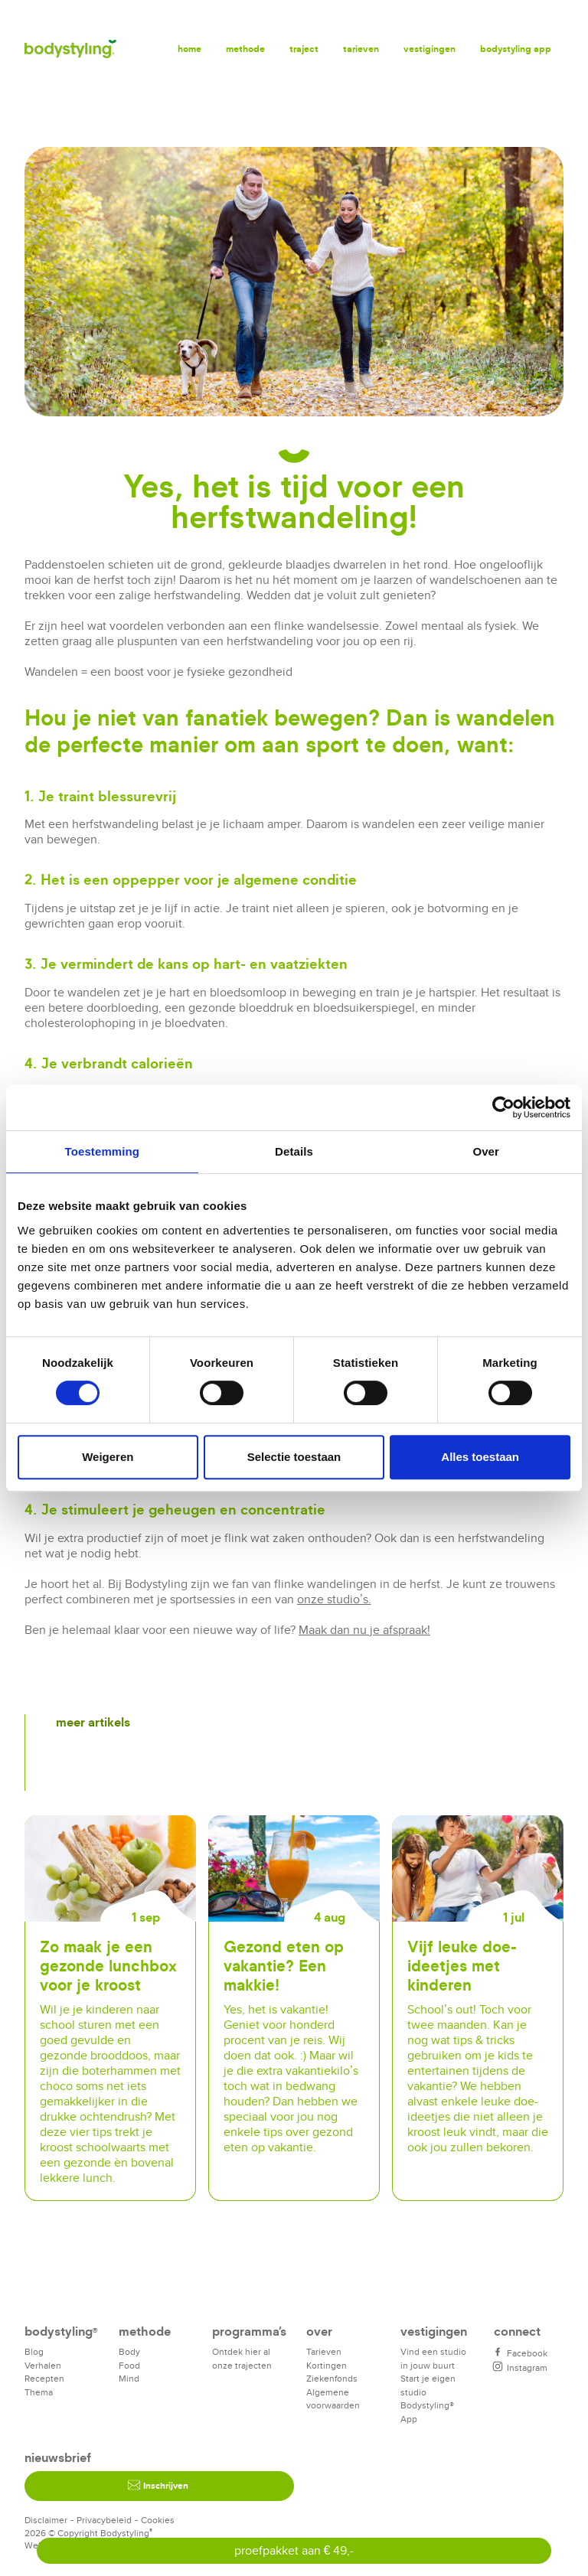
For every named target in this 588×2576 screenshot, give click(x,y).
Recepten (44, 2378)
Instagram (520, 2367)
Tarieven (361, 48)
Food (129, 2365)
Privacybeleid (104, 2519)
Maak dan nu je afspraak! (364, 1630)
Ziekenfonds (332, 2378)
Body (129, 2351)
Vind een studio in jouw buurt (433, 2358)
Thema (38, 2391)
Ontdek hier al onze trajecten (242, 2358)
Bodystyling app (515, 48)
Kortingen (326, 2365)
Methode (245, 48)
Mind (129, 2378)
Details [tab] (294, 1151)
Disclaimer (45, 2519)
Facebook (520, 2352)
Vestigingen (429, 48)
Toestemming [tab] (102, 1151)
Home (189, 48)
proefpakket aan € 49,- (294, 2550)
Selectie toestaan (294, 1456)
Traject (303, 48)
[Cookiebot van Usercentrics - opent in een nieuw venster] (503, 1107)
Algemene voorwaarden (333, 2398)
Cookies (158, 2519)
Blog (34, 2351)
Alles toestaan (480, 1456)
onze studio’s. (334, 1599)
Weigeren (107, 1456)
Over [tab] (485, 1151)
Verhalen (42, 2365)
